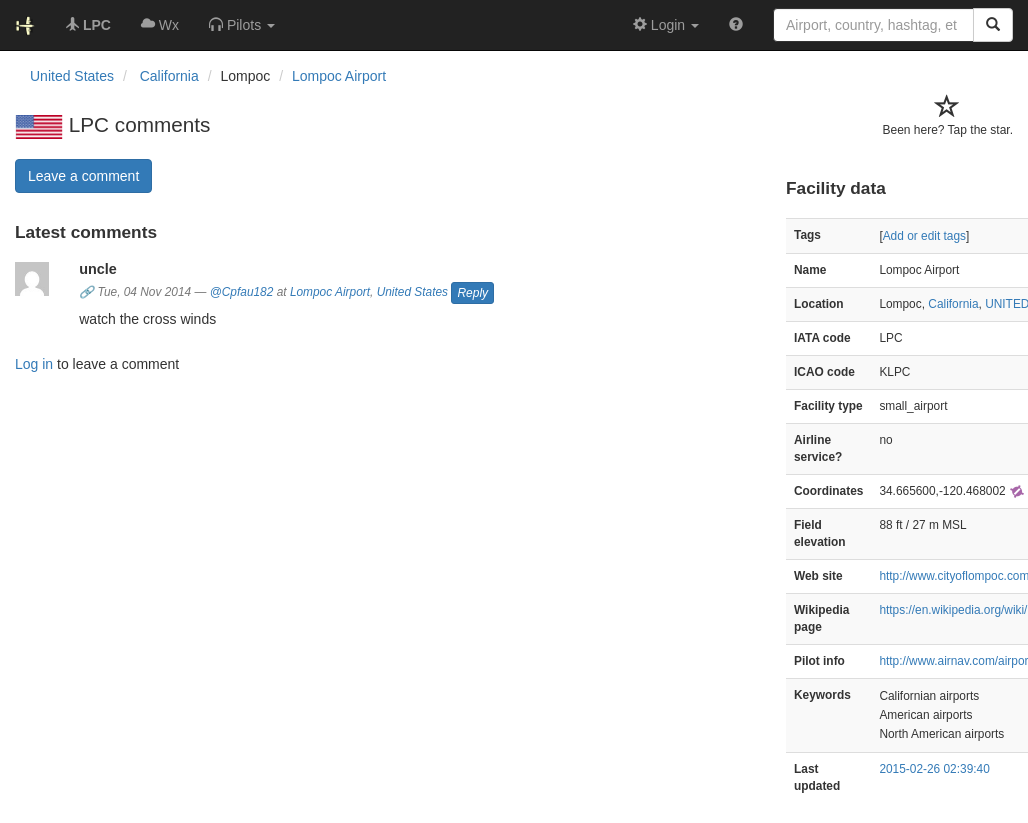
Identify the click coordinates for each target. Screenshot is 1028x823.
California (953, 304)
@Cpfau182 (242, 293)
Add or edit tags (924, 236)
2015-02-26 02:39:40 (934, 769)
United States (412, 293)
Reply (472, 293)
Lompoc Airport (339, 76)
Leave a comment (83, 176)
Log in (34, 364)
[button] (242, 25)
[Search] (993, 25)
